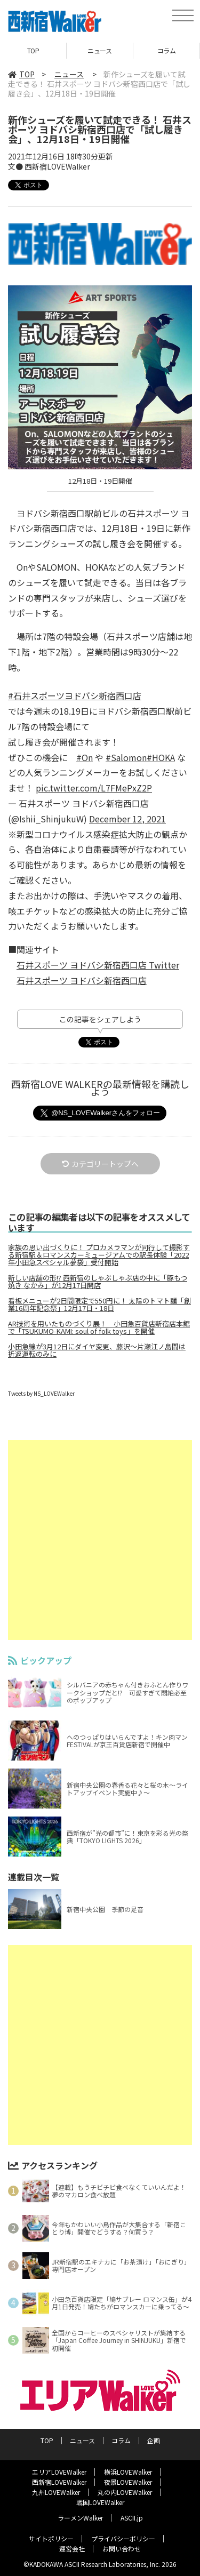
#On (84, 757)
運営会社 (72, 2548)
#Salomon (126, 757)
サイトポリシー (51, 2538)
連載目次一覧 (33, 1877)
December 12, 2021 (127, 818)
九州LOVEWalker (56, 2492)
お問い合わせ (121, 2548)
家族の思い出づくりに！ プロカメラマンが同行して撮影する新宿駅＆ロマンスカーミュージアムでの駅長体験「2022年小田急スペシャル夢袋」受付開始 (99, 1255)
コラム (166, 50)
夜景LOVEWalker (128, 2481)
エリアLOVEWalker (59, 2471)
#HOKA (161, 757)
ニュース (99, 50)
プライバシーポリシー (123, 2538)
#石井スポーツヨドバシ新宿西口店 (74, 695)
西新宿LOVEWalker (59, 2481)
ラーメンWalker (80, 2517)
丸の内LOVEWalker (125, 2492)
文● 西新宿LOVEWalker (49, 166)
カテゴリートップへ (100, 1163)
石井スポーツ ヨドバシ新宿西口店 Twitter (98, 964)
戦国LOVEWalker (100, 2502)
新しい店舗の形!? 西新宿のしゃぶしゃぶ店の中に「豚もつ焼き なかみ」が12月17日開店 (97, 1281)
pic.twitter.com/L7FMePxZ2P (94, 787)
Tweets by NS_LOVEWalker (41, 1393)
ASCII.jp (132, 2517)
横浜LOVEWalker (128, 2471)
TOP (33, 50)
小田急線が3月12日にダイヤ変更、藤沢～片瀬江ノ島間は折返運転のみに (97, 1350)
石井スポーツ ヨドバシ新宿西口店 (82, 980)
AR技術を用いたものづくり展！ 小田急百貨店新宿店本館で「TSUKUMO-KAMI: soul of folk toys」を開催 (99, 1327)
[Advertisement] (100, 1540)
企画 (153, 2440)
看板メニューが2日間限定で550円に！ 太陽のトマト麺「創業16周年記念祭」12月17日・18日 (99, 1304)
